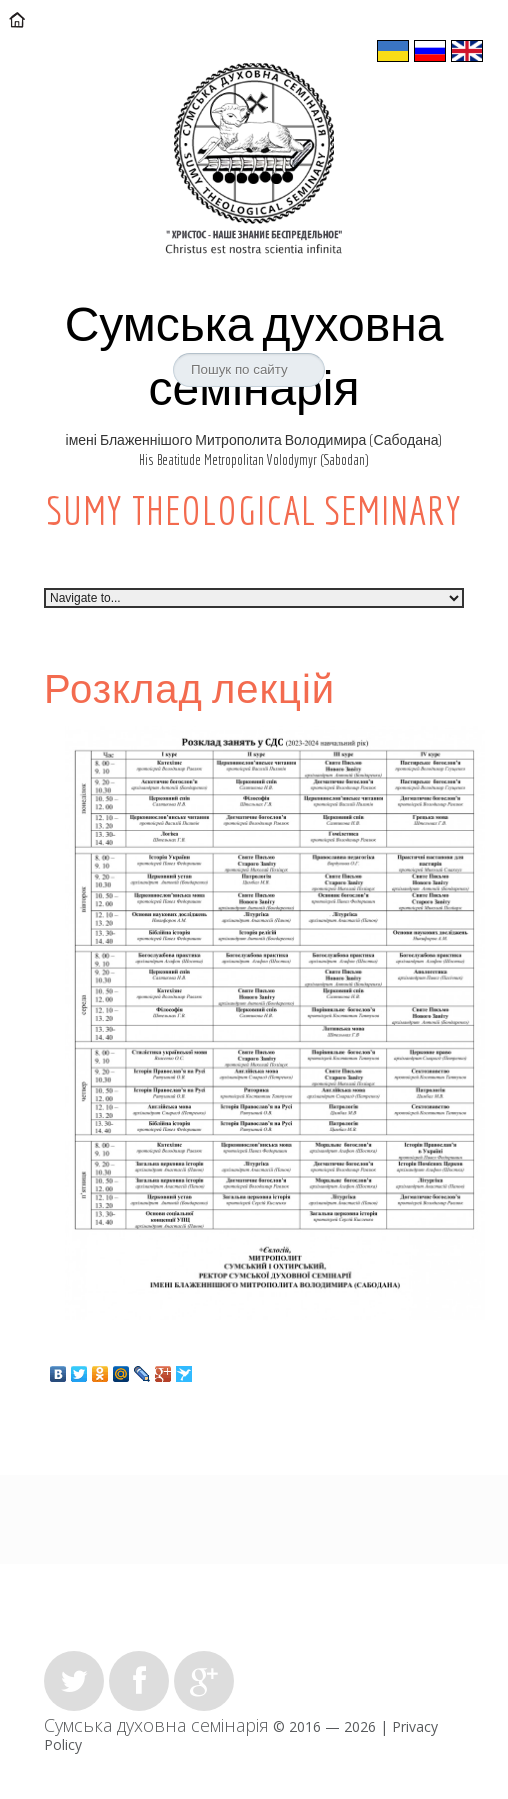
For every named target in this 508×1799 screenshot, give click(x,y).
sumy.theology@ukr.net (250, 9)
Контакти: (79, 9)
